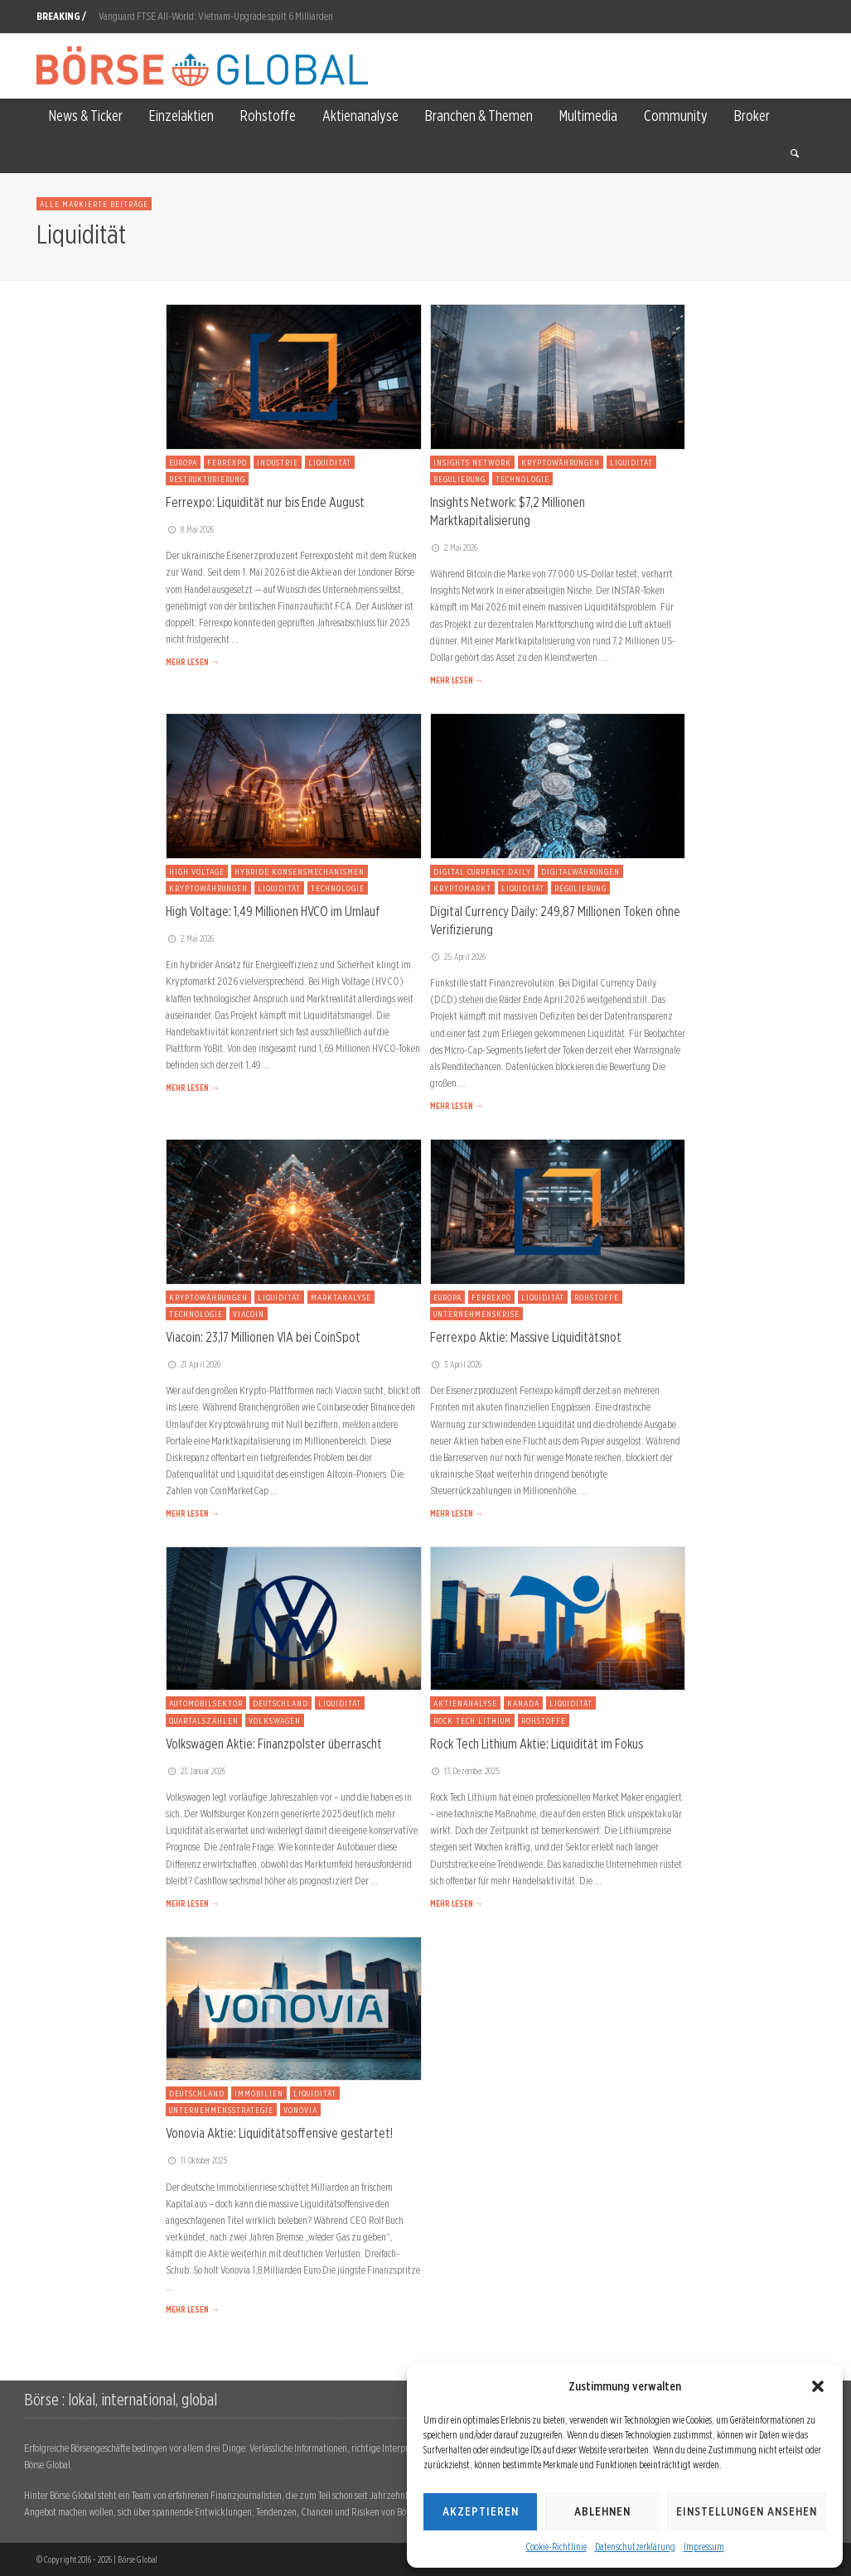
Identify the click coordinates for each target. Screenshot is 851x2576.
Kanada (523, 1703)
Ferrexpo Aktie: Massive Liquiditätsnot (525, 1337)
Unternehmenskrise (476, 1314)
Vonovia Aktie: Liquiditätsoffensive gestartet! (279, 2133)
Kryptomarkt (462, 888)
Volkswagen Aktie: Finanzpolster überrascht (274, 1743)
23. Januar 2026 (195, 1771)
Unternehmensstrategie (221, 2110)
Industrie (277, 462)
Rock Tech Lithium (472, 1720)
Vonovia (300, 2110)
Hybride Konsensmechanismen (300, 871)
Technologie (522, 479)
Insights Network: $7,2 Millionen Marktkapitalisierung (507, 511)
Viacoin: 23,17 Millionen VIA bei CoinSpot (263, 1337)
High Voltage (197, 871)
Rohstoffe (596, 1297)
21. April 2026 (193, 1364)
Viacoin (248, 1314)
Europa (183, 462)
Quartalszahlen (204, 1720)
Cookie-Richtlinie (556, 2546)
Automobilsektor (206, 1703)
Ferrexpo (227, 462)
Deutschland (280, 1703)
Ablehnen (602, 2511)
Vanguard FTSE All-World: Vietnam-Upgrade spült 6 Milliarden (216, 16)
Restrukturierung (207, 479)
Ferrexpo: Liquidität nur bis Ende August (265, 502)
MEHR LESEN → (192, 662)
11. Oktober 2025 (196, 2160)
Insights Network (472, 462)
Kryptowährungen (560, 462)
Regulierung (459, 479)
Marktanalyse (341, 1297)
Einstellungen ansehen (746, 2511)
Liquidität (329, 462)
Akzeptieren (480, 2511)
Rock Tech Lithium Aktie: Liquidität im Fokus (536, 1743)
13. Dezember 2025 (465, 1771)
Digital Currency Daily (482, 871)
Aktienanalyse (465, 1703)
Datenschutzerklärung (635, 2546)
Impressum (704, 2546)
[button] (818, 2386)
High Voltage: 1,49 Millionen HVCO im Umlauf (273, 911)
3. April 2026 (456, 1364)
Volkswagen (275, 1720)
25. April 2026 (458, 957)
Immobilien (259, 2093)
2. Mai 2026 (454, 547)
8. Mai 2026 (190, 529)
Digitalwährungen (580, 871)
